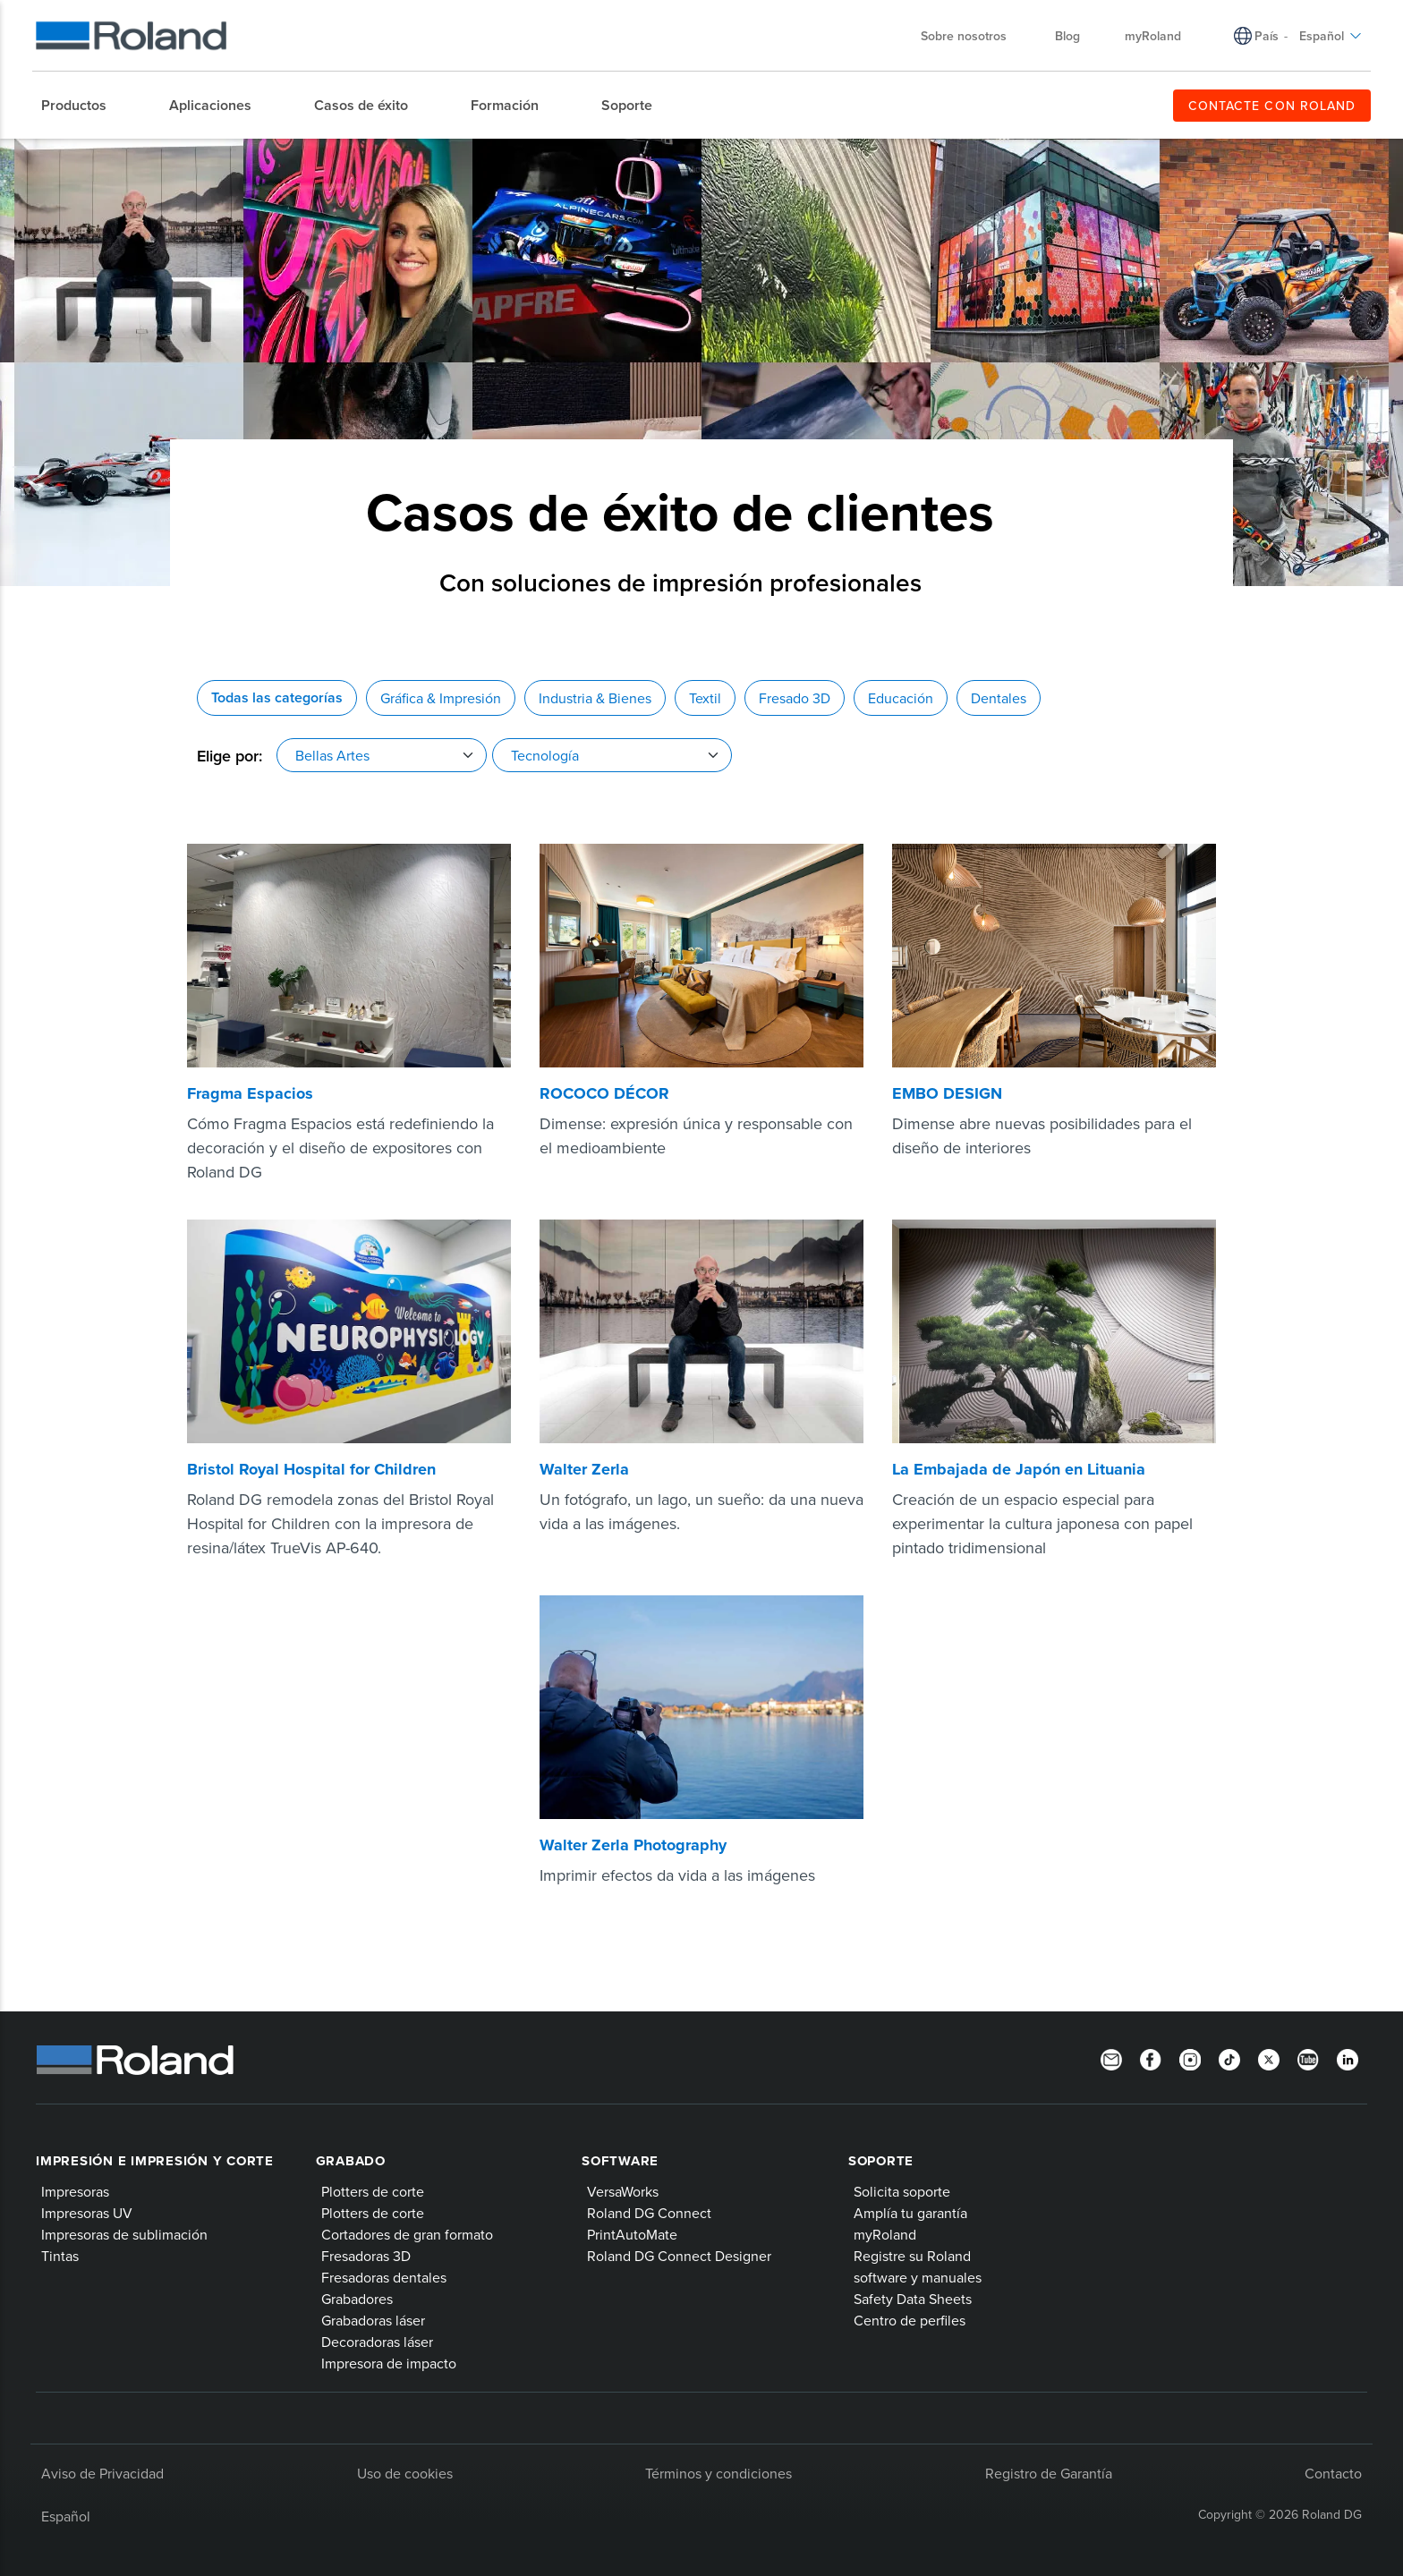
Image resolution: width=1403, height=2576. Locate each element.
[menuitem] (82, 105)
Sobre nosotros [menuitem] (973, 36)
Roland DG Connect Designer (679, 2256)
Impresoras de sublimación (124, 2234)
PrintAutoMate (632, 2234)
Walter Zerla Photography (633, 1845)
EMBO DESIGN (947, 1093)
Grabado (351, 2161)
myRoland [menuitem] (1153, 36)
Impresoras (75, 2191)
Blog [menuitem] (1067, 36)
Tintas (60, 2256)
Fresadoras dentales (383, 2277)
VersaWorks (623, 2191)
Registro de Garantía (1048, 2473)
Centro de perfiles (909, 2320)
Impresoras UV (86, 2213)
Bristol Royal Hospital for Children (311, 1469)
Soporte (881, 2161)
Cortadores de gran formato (407, 2234)
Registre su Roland (912, 2256)
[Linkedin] (1347, 2057)
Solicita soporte (902, 2191)
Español (65, 2516)
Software (620, 2161)
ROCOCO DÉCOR (604, 1093)
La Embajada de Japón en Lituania (1018, 1469)
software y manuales (918, 2277)
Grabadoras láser (373, 2320)
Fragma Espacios (250, 1093)
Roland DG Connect (649, 2213)
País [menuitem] (1266, 36)
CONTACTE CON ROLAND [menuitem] (1272, 106)
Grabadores (357, 2298)
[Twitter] (1269, 2057)
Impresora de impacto (388, 2363)
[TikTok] (1229, 2057)
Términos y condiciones (718, 2473)
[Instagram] (1190, 2057)
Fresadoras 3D (366, 2256)
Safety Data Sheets (913, 2298)
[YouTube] (1308, 2057)
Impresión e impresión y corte (155, 2161)
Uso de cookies (405, 2473)
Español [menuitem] (1330, 36)
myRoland (885, 2234)
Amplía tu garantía (910, 2213)
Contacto (1333, 2473)
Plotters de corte (372, 2191)
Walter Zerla (584, 1469)
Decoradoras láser (377, 2341)
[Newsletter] (1111, 2057)
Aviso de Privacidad (102, 2473)
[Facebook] (1150, 2057)
